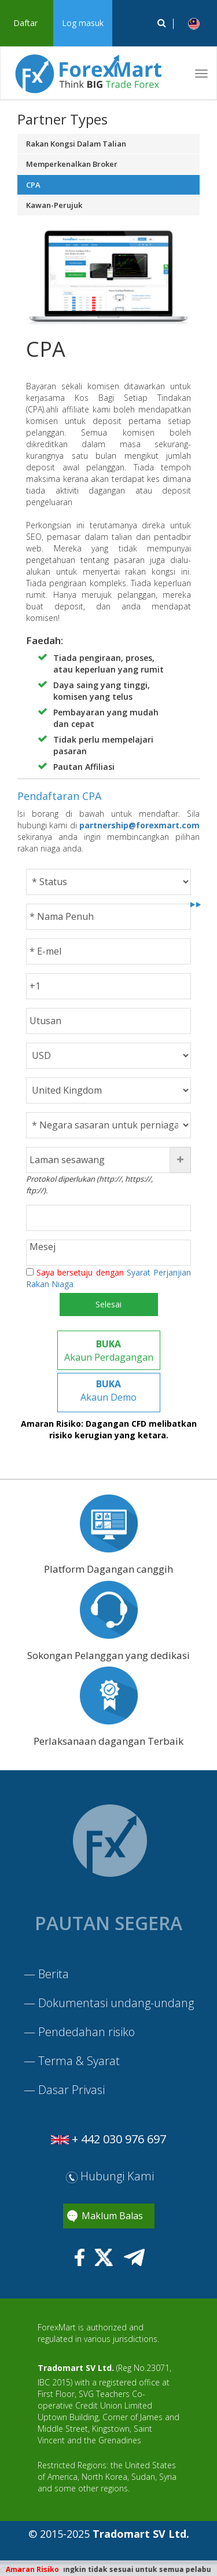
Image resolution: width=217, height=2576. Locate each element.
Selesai (108, 1304)
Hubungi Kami (110, 2176)
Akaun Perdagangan (108, 1351)
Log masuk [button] (83, 22)
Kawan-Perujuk (54, 205)
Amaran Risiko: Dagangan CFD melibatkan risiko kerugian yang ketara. (109, 1429)
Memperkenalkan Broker (71, 164)
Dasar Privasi (71, 2090)
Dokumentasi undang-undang (116, 2003)
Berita (53, 1974)
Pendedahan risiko (86, 2032)
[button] (193, 23)
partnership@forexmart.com (139, 825)
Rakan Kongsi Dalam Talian (76, 143)
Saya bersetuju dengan (108, 1278)
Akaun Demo (108, 1390)
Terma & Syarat (79, 2061)
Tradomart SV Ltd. (76, 2367)
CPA (33, 185)
